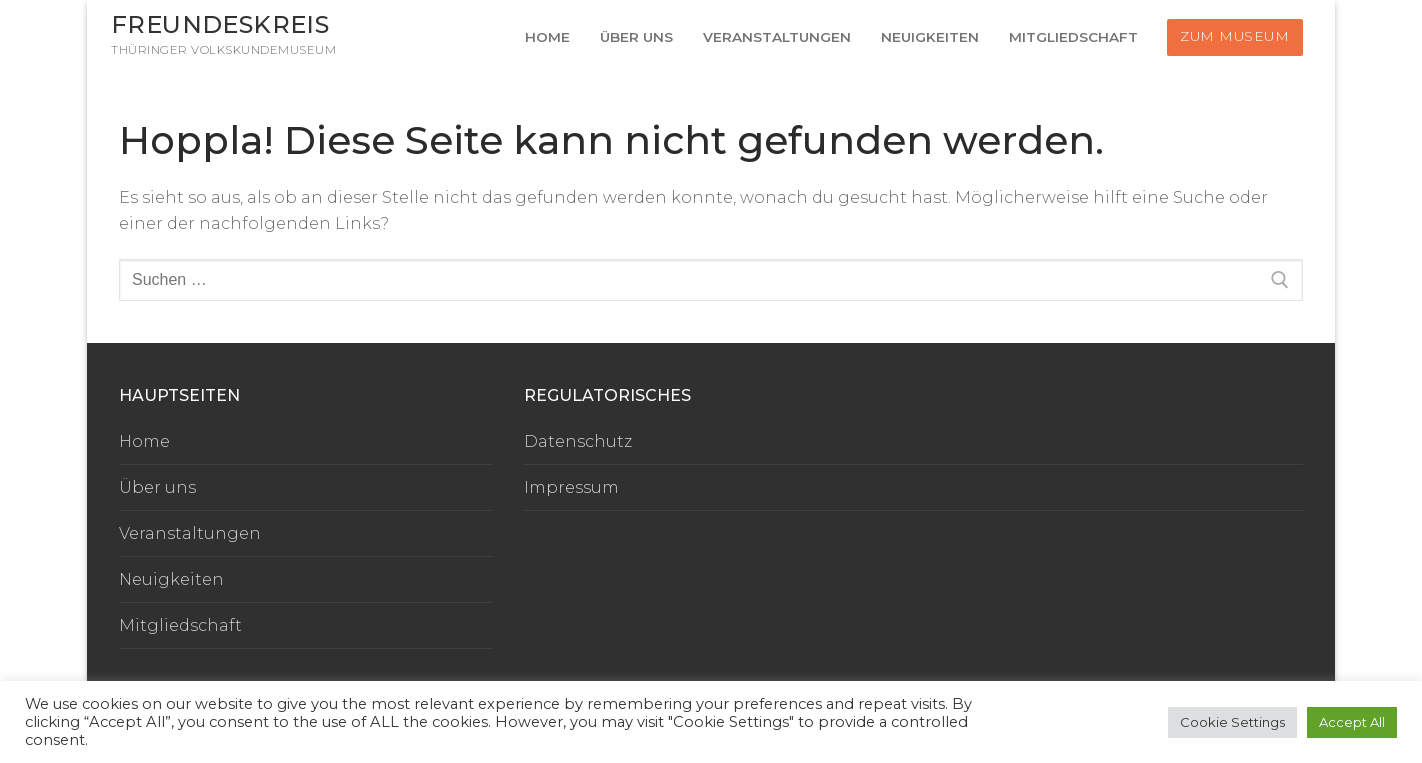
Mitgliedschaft (180, 625)
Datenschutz (578, 441)
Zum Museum (1234, 36)
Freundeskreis (220, 24)
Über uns (157, 487)
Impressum (571, 487)
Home (144, 441)
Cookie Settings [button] (1232, 722)
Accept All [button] (1352, 722)
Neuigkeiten (171, 579)
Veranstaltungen (190, 533)
